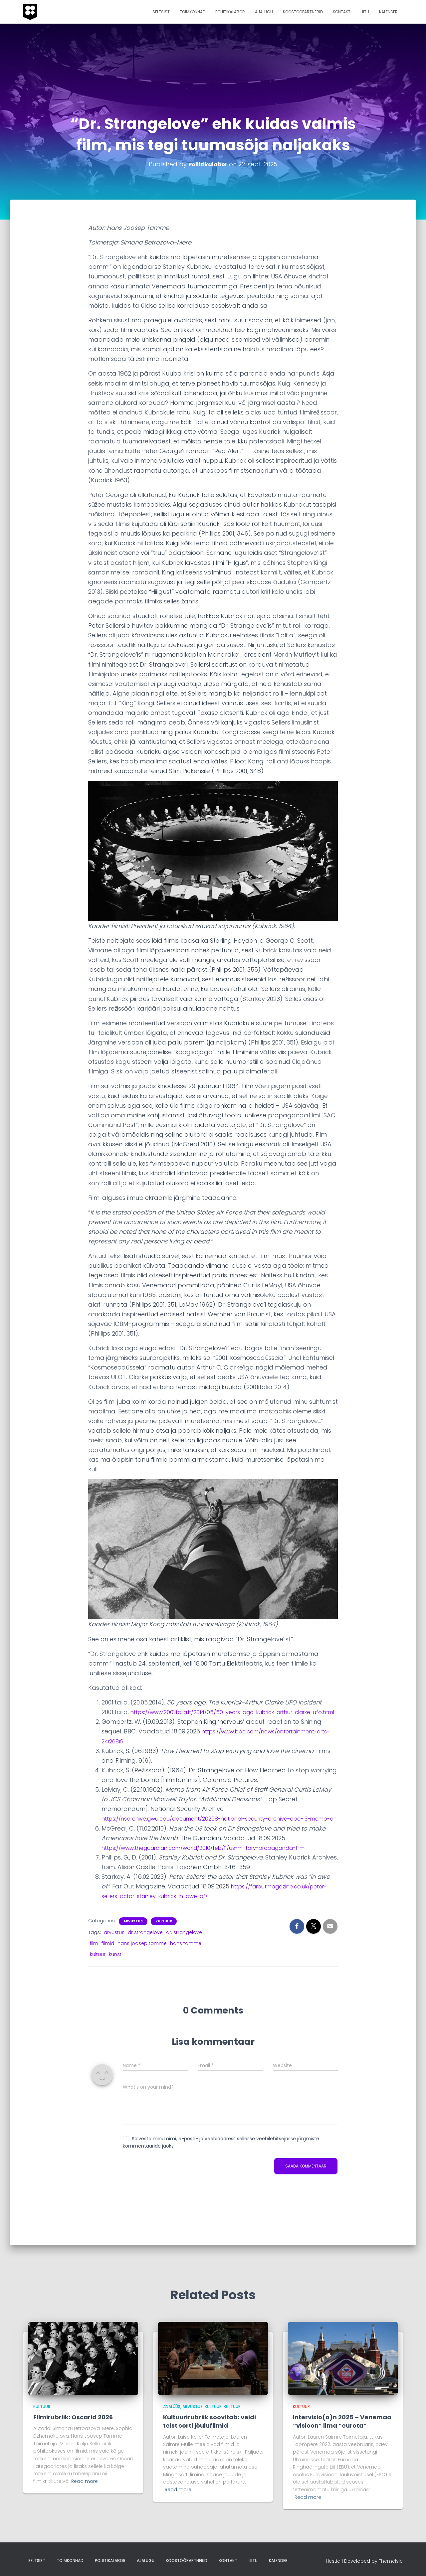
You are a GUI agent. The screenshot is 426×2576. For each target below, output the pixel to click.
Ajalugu (264, 12)
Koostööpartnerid (303, 12)
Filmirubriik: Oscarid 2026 (73, 2417)
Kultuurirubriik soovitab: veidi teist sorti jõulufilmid (209, 2421)
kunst (115, 1973)
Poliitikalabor (230, 12)
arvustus (133, 1941)
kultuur (98, 1973)
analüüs (171, 2406)
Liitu (364, 12)
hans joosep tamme (142, 1962)
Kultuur (163, 1941)
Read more (84, 2481)
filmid (108, 1962)
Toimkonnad (192, 12)
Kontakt (341, 12)
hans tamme (185, 1962)
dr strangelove (145, 1952)
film (94, 1962)
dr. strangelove (184, 1952)
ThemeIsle (391, 2561)
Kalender (388, 12)
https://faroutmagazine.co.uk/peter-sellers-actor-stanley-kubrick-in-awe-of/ (218, 1915)
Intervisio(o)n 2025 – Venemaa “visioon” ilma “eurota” (342, 2421)
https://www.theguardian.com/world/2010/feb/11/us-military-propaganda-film (219, 1867)
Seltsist (161, 12)
